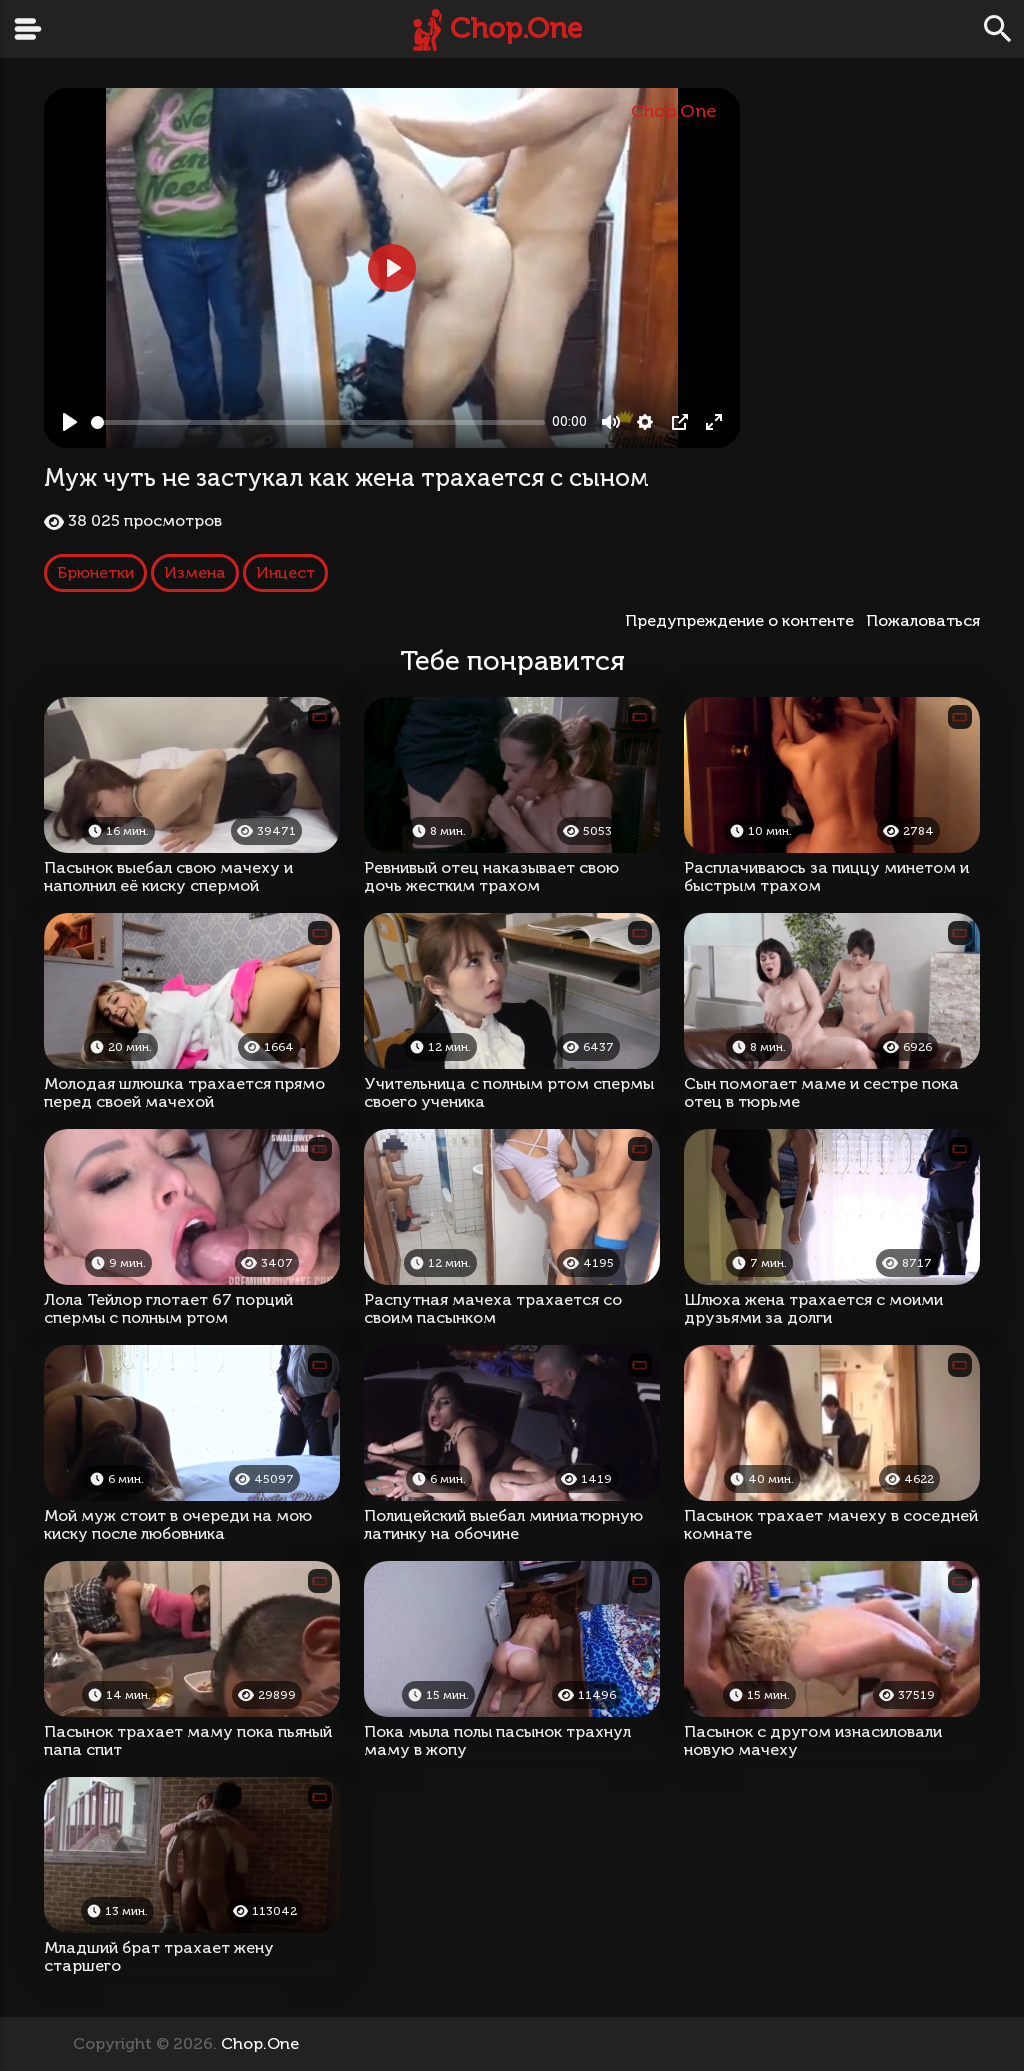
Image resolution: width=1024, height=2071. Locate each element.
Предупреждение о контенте (743, 620)
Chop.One (516, 28)
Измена (195, 572)
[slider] (318, 422)
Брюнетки (95, 572)
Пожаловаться (923, 620)
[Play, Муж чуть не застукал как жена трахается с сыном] (70, 422)
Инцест (285, 572)
